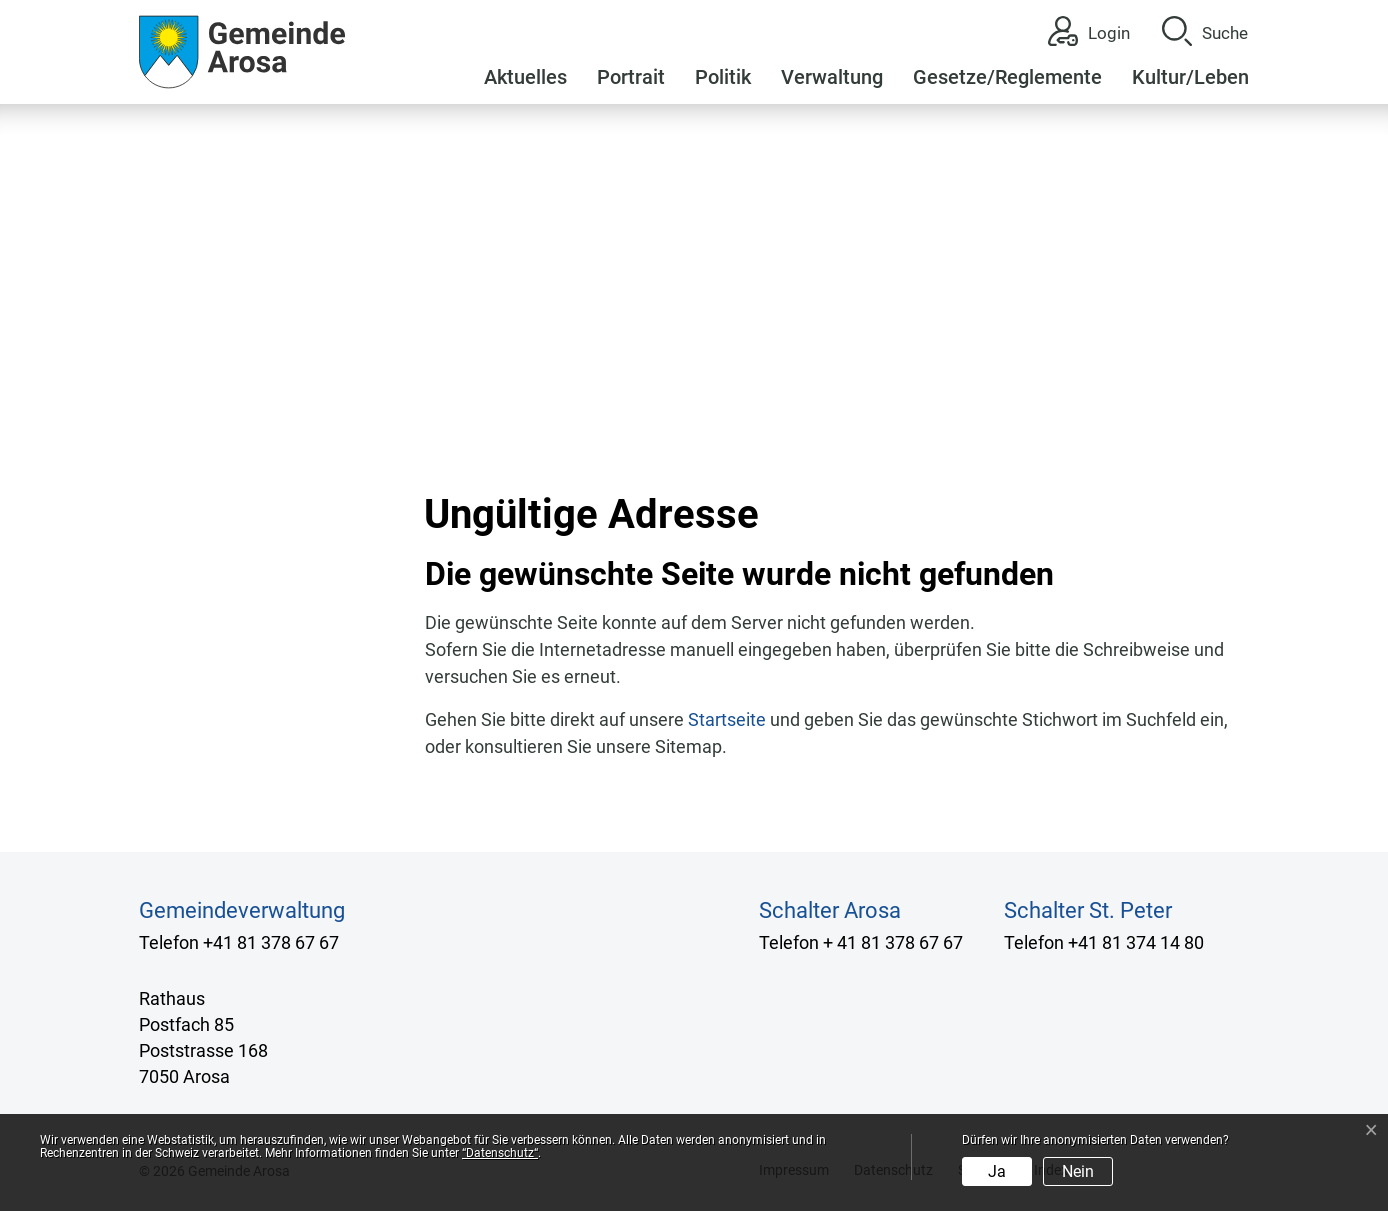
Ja (997, 1171)
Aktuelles (525, 77)
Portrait (631, 77)
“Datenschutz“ (500, 1153)
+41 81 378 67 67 (271, 942)
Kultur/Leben (1190, 77)
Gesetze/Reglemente (1007, 77)
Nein (1078, 1171)
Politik (723, 77)
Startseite (727, 719)
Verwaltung (832, 77)
